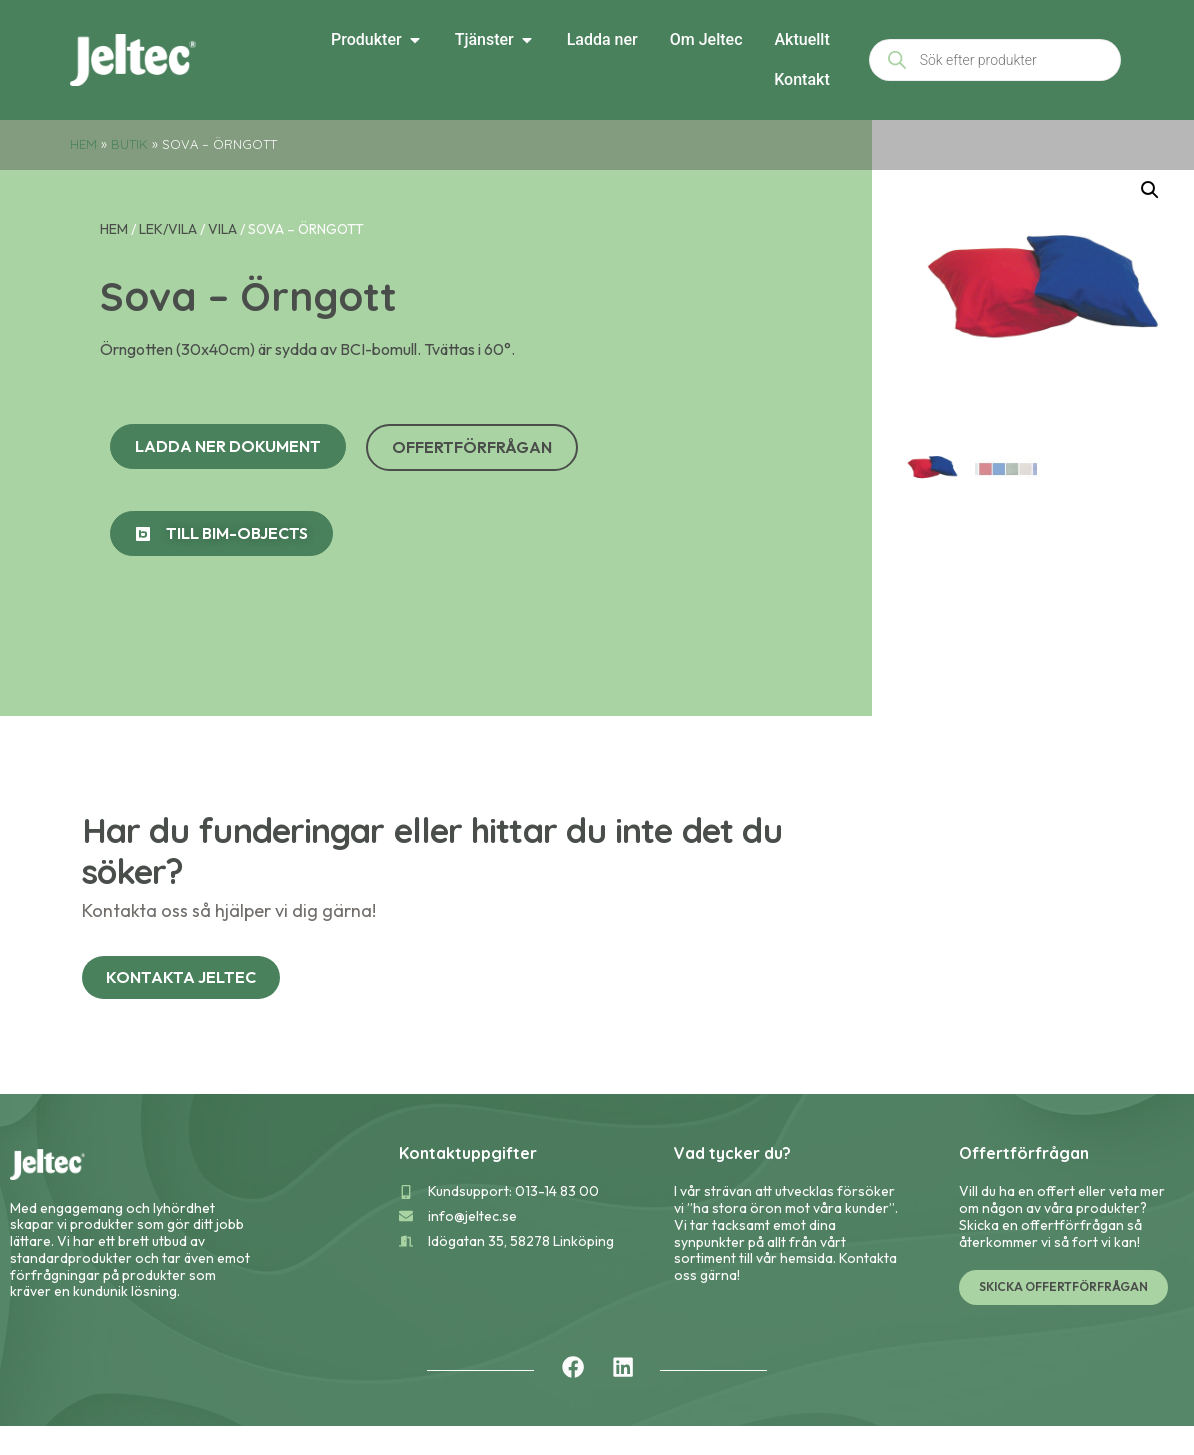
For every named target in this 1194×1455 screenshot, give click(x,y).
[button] (1150, 219)
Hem (83, 144)
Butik (129, 144)
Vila (222, 258)
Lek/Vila (168, 258)
